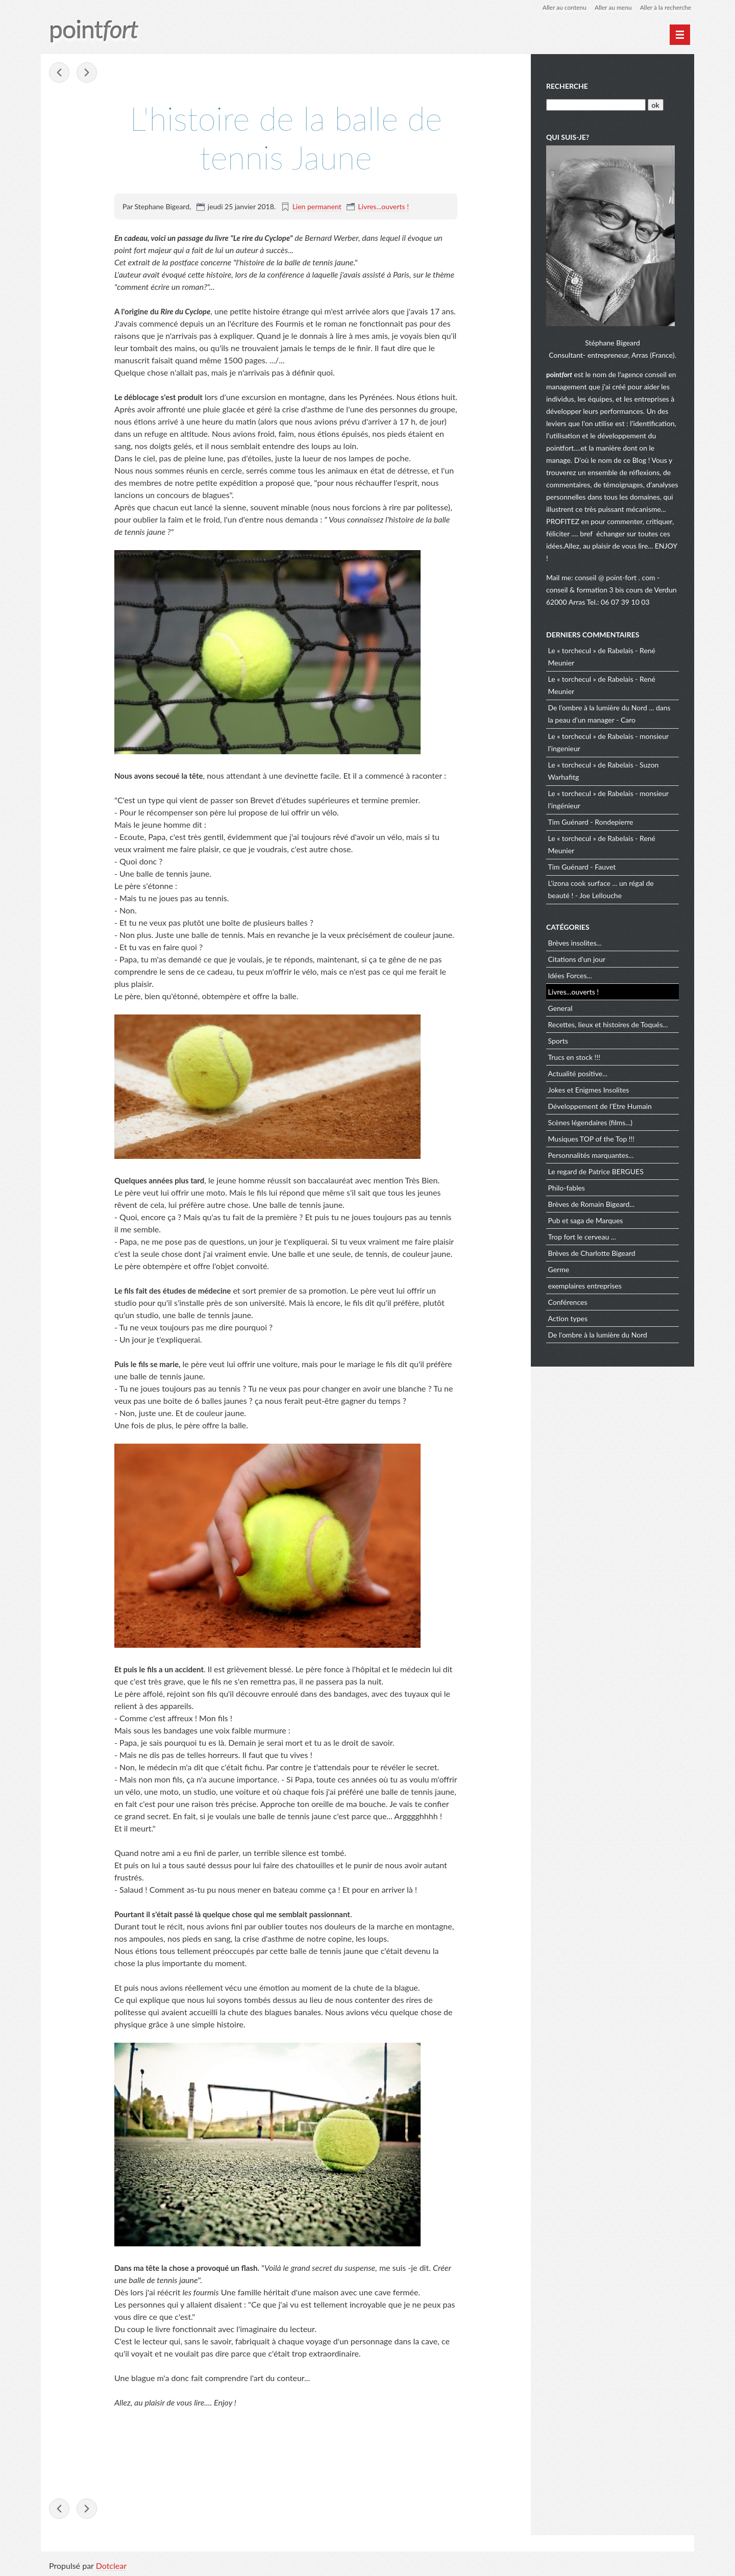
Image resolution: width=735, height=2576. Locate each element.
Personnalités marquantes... (591, 1155)
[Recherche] (596, 105)
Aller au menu (613, 7)
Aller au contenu (564, 7)
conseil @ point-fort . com (616, 577)
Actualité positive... (578, 1073)
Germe (559, 1269)
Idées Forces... (570, 975)
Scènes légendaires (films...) (590, 1122)
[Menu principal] (680, 34)
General (560, 1008)
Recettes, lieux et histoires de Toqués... (608, 1024)
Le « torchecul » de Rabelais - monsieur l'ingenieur (608, 742)
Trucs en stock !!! (574, 1057)
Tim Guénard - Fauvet (582, 866)
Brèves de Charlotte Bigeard (591, 1253)
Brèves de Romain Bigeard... (591, 1204)
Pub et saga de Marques (585, 1220)
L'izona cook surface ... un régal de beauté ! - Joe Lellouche (601, 889)
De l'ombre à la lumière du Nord (597, 1334)
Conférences (567, 1302)
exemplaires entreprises (585, 1285)
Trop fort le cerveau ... (582, 1236)
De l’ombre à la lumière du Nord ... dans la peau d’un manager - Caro (609, 713)
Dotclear (111, 2565)
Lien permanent (316, 206)
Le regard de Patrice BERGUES (596, 1171)
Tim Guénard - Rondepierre (590, 822)
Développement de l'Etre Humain (600, 1106)
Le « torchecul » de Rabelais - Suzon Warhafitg (603, 770)
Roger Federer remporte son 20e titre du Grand (87, 72)
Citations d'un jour (577, 959)
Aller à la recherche (665, 7)
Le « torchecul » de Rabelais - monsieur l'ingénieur (608, 799)
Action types (567, 1318)
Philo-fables (566, 1187)
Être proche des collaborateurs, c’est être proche (59, 72)
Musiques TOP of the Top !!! (591, 1138)
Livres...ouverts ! (383, 206)
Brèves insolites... (575, 942)
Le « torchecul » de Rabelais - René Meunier (601, 656)
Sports (558, 1040)
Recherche (567, 86)
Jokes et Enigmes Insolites (588, 1089)
